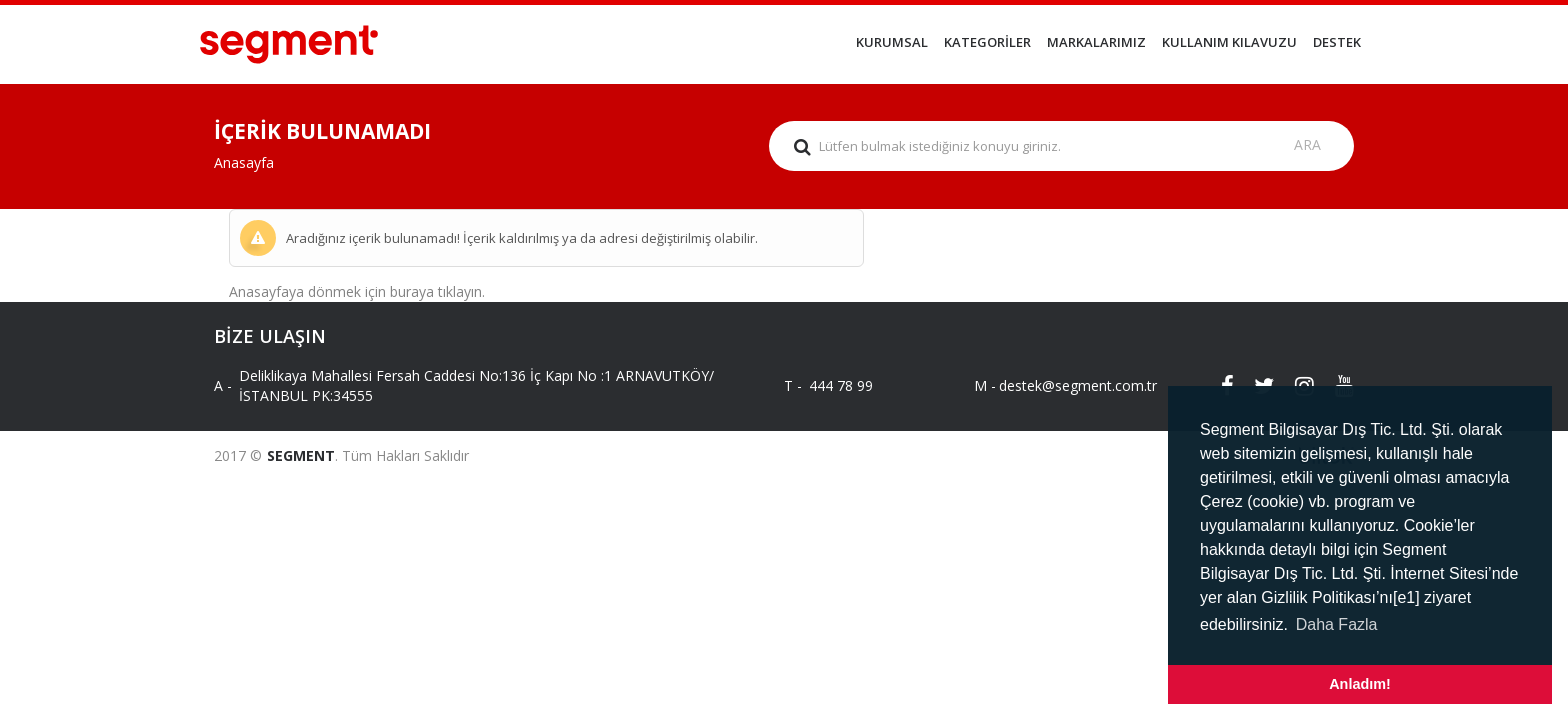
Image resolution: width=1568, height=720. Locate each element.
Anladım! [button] (1360, 684)
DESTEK (1337, 42)
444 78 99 (841, 385)
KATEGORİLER (987, 42)
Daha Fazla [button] (1337, 624)
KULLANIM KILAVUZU (1229, 42)
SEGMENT (301, 455)
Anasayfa (244, 162)
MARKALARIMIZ (1096, 42)
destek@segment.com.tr (1061, 385)
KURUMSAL (892, 42)
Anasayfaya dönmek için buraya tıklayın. (357, 291)
